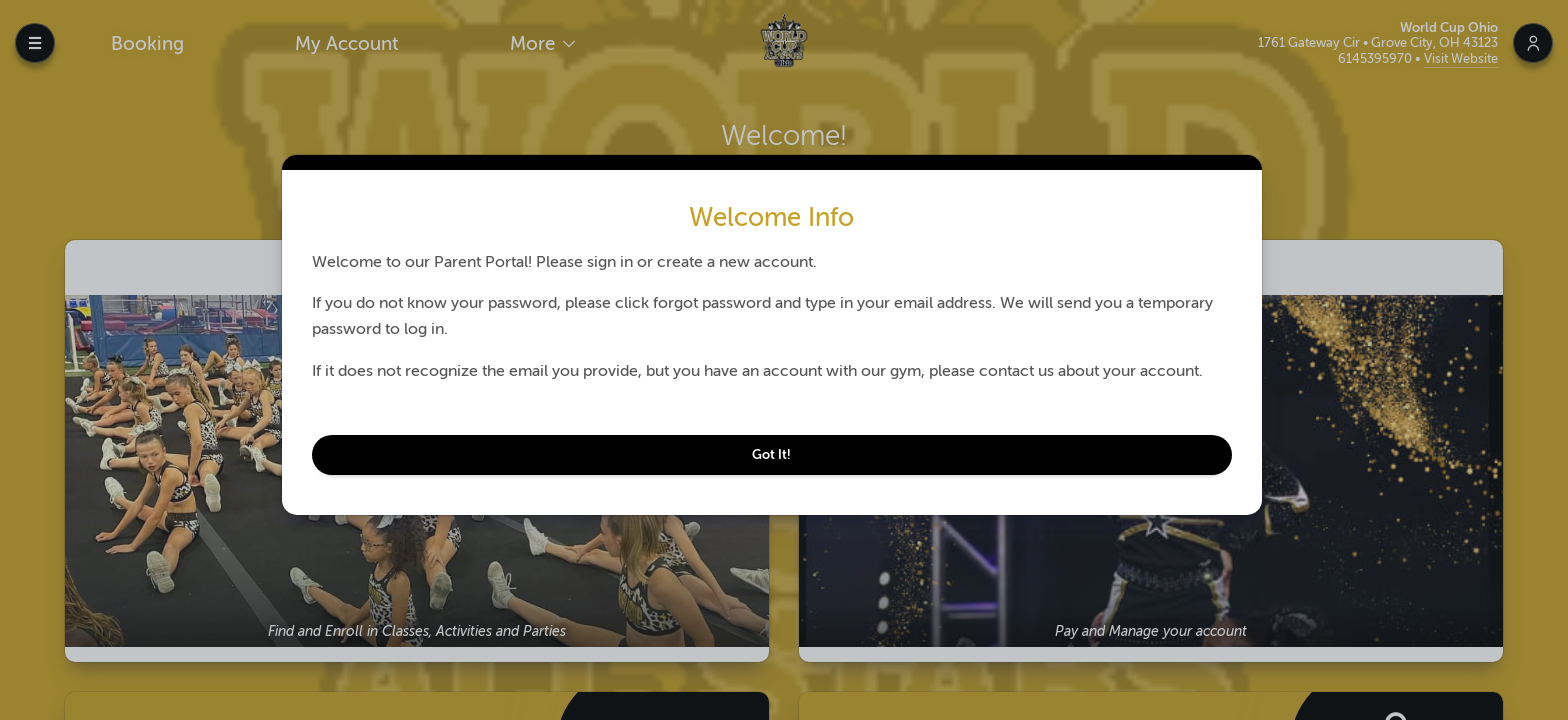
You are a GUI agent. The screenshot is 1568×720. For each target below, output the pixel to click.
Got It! (777, 454)
